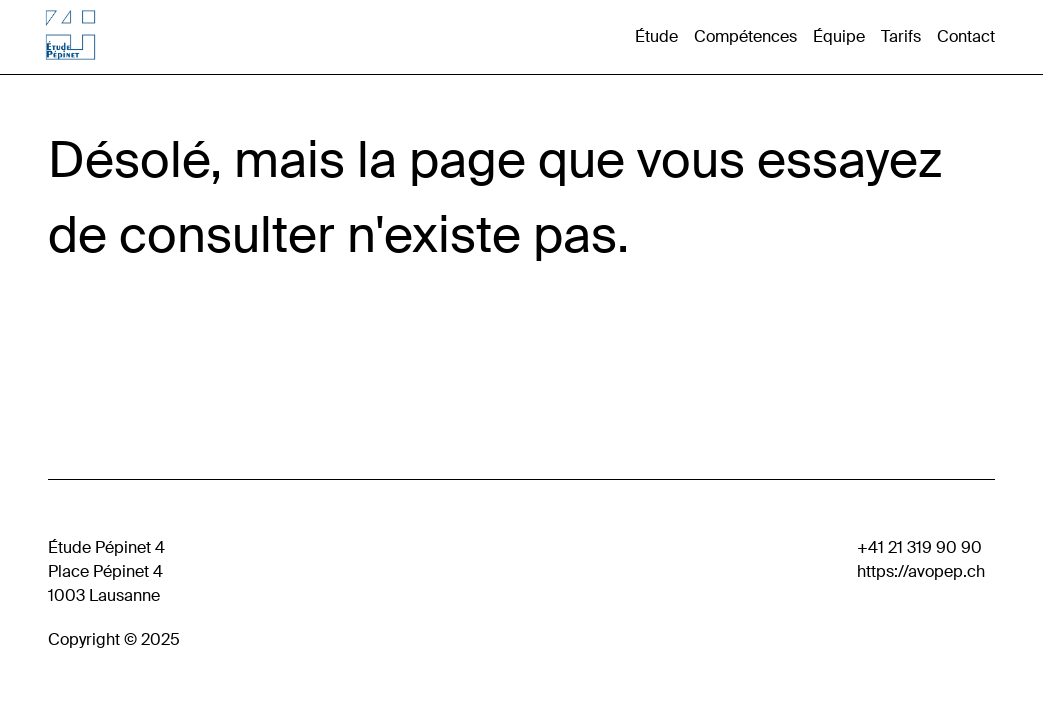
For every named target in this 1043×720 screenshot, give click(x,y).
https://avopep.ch (921, 571)
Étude (656, 36)
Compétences (745, 36)
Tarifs (901, 36)
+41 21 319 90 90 (919, 547)
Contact (966, 36)
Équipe (839, 36)
